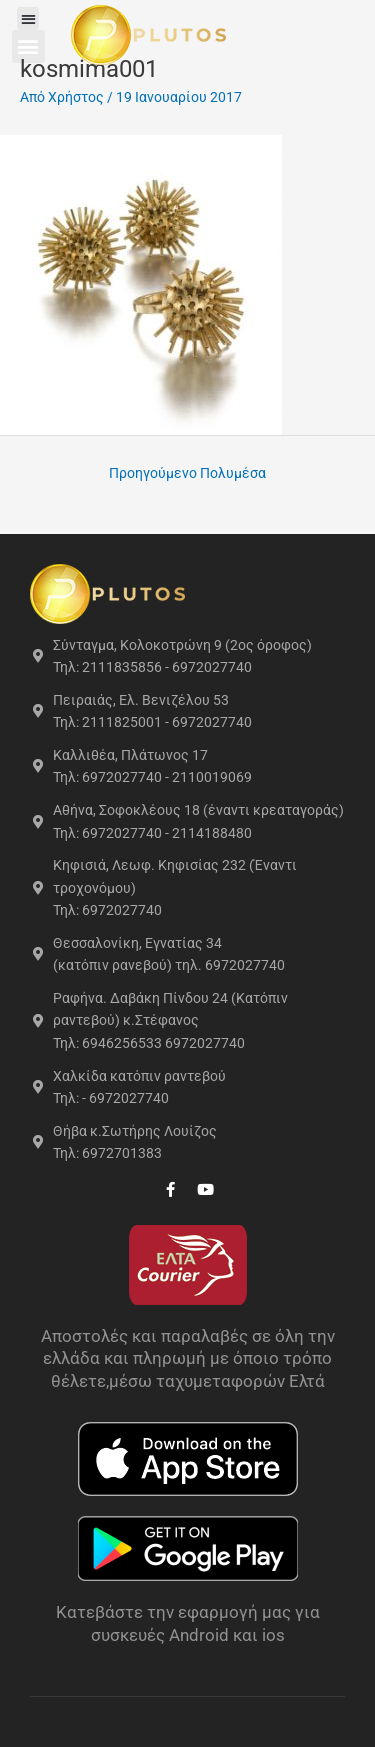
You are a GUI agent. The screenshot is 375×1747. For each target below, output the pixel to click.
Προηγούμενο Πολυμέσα (187, 473)
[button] (28, 18)
